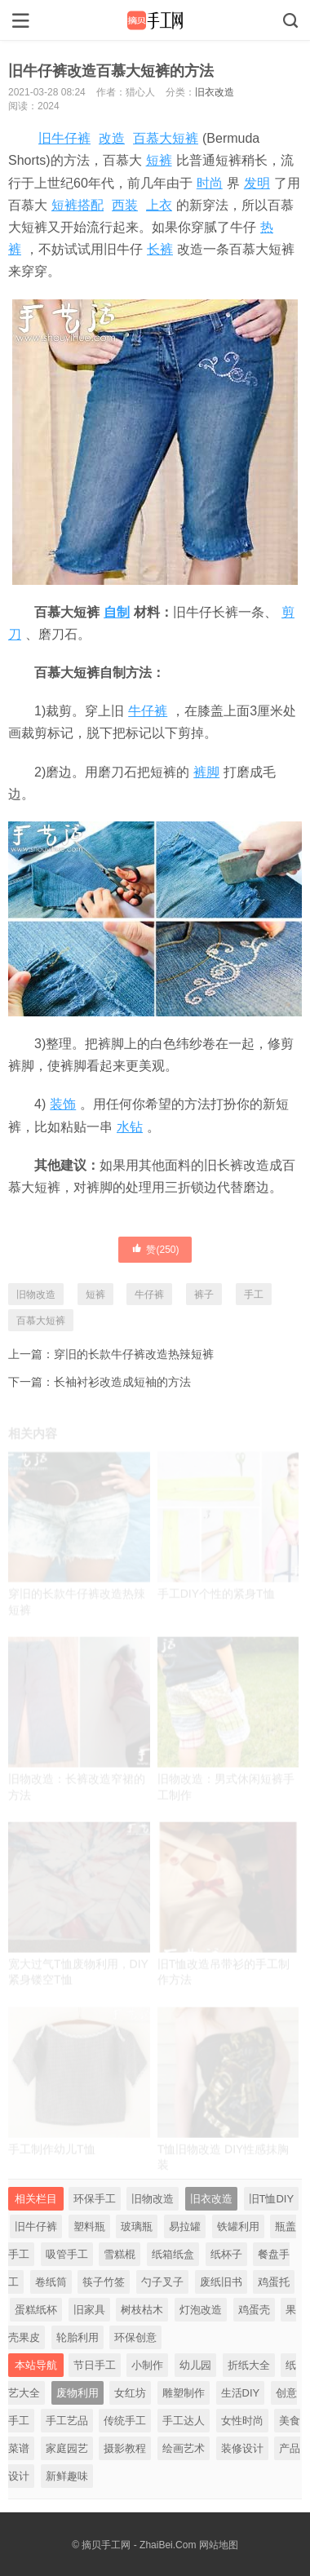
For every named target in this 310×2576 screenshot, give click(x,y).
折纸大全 (249, 2365)
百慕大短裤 (165, 138)
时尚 (210, 183)
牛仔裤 (147, 711)
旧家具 (89, 2310)
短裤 (159, 160)
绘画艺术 (183, 2448)
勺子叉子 (162, 2282)
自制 (117, 612)
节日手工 (94, 2365)
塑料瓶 (89, 2226)
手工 (254, 1294)
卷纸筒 (51, 2282)
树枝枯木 (142, 2310)
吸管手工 (67, 2254)
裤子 (204, 1294)
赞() (155, 1248)
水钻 (130, 1127)
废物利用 (77, 2393)
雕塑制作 (183, 2393)
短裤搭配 (77, 205)
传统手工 (125, 2420)
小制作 (147, 2365)
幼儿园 (195, 2365)
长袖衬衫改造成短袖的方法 (122, 1381)
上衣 (159, 205)
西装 (125, 205)
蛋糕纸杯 (36, 2310)
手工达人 (183, 2420)
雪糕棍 (119, 2254)
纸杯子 (226, 2254)
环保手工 (94, 2199)
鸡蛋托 (274, 2282)
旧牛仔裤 (64, 138)
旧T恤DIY (271, 2199)
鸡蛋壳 (254, 2310)
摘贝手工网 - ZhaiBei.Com (139, 2545)
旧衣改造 (214, 92)
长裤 (160, 249)
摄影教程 (125, 2448)
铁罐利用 (238, 2226)
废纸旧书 (221, 2282)
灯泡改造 (200, 2310)
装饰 (63, 1104)
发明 (257, 183)
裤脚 (206, 772)
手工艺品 (67, 2420)
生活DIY (240, 2393)
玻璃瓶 (137, 2226)
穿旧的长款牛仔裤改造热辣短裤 (134, 1354)
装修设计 (242, 2448)
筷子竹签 (103, 2282)
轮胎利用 (77, 2337)
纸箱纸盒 (173, 2254)
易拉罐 (185, 2226)
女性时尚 (242, 2420)
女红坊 (130, 2393)
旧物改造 (35, 1294)
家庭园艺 (67, 2448)
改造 (112, 138)
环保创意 (135, 2337)
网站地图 (218, 2545)
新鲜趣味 (67, 2476)
